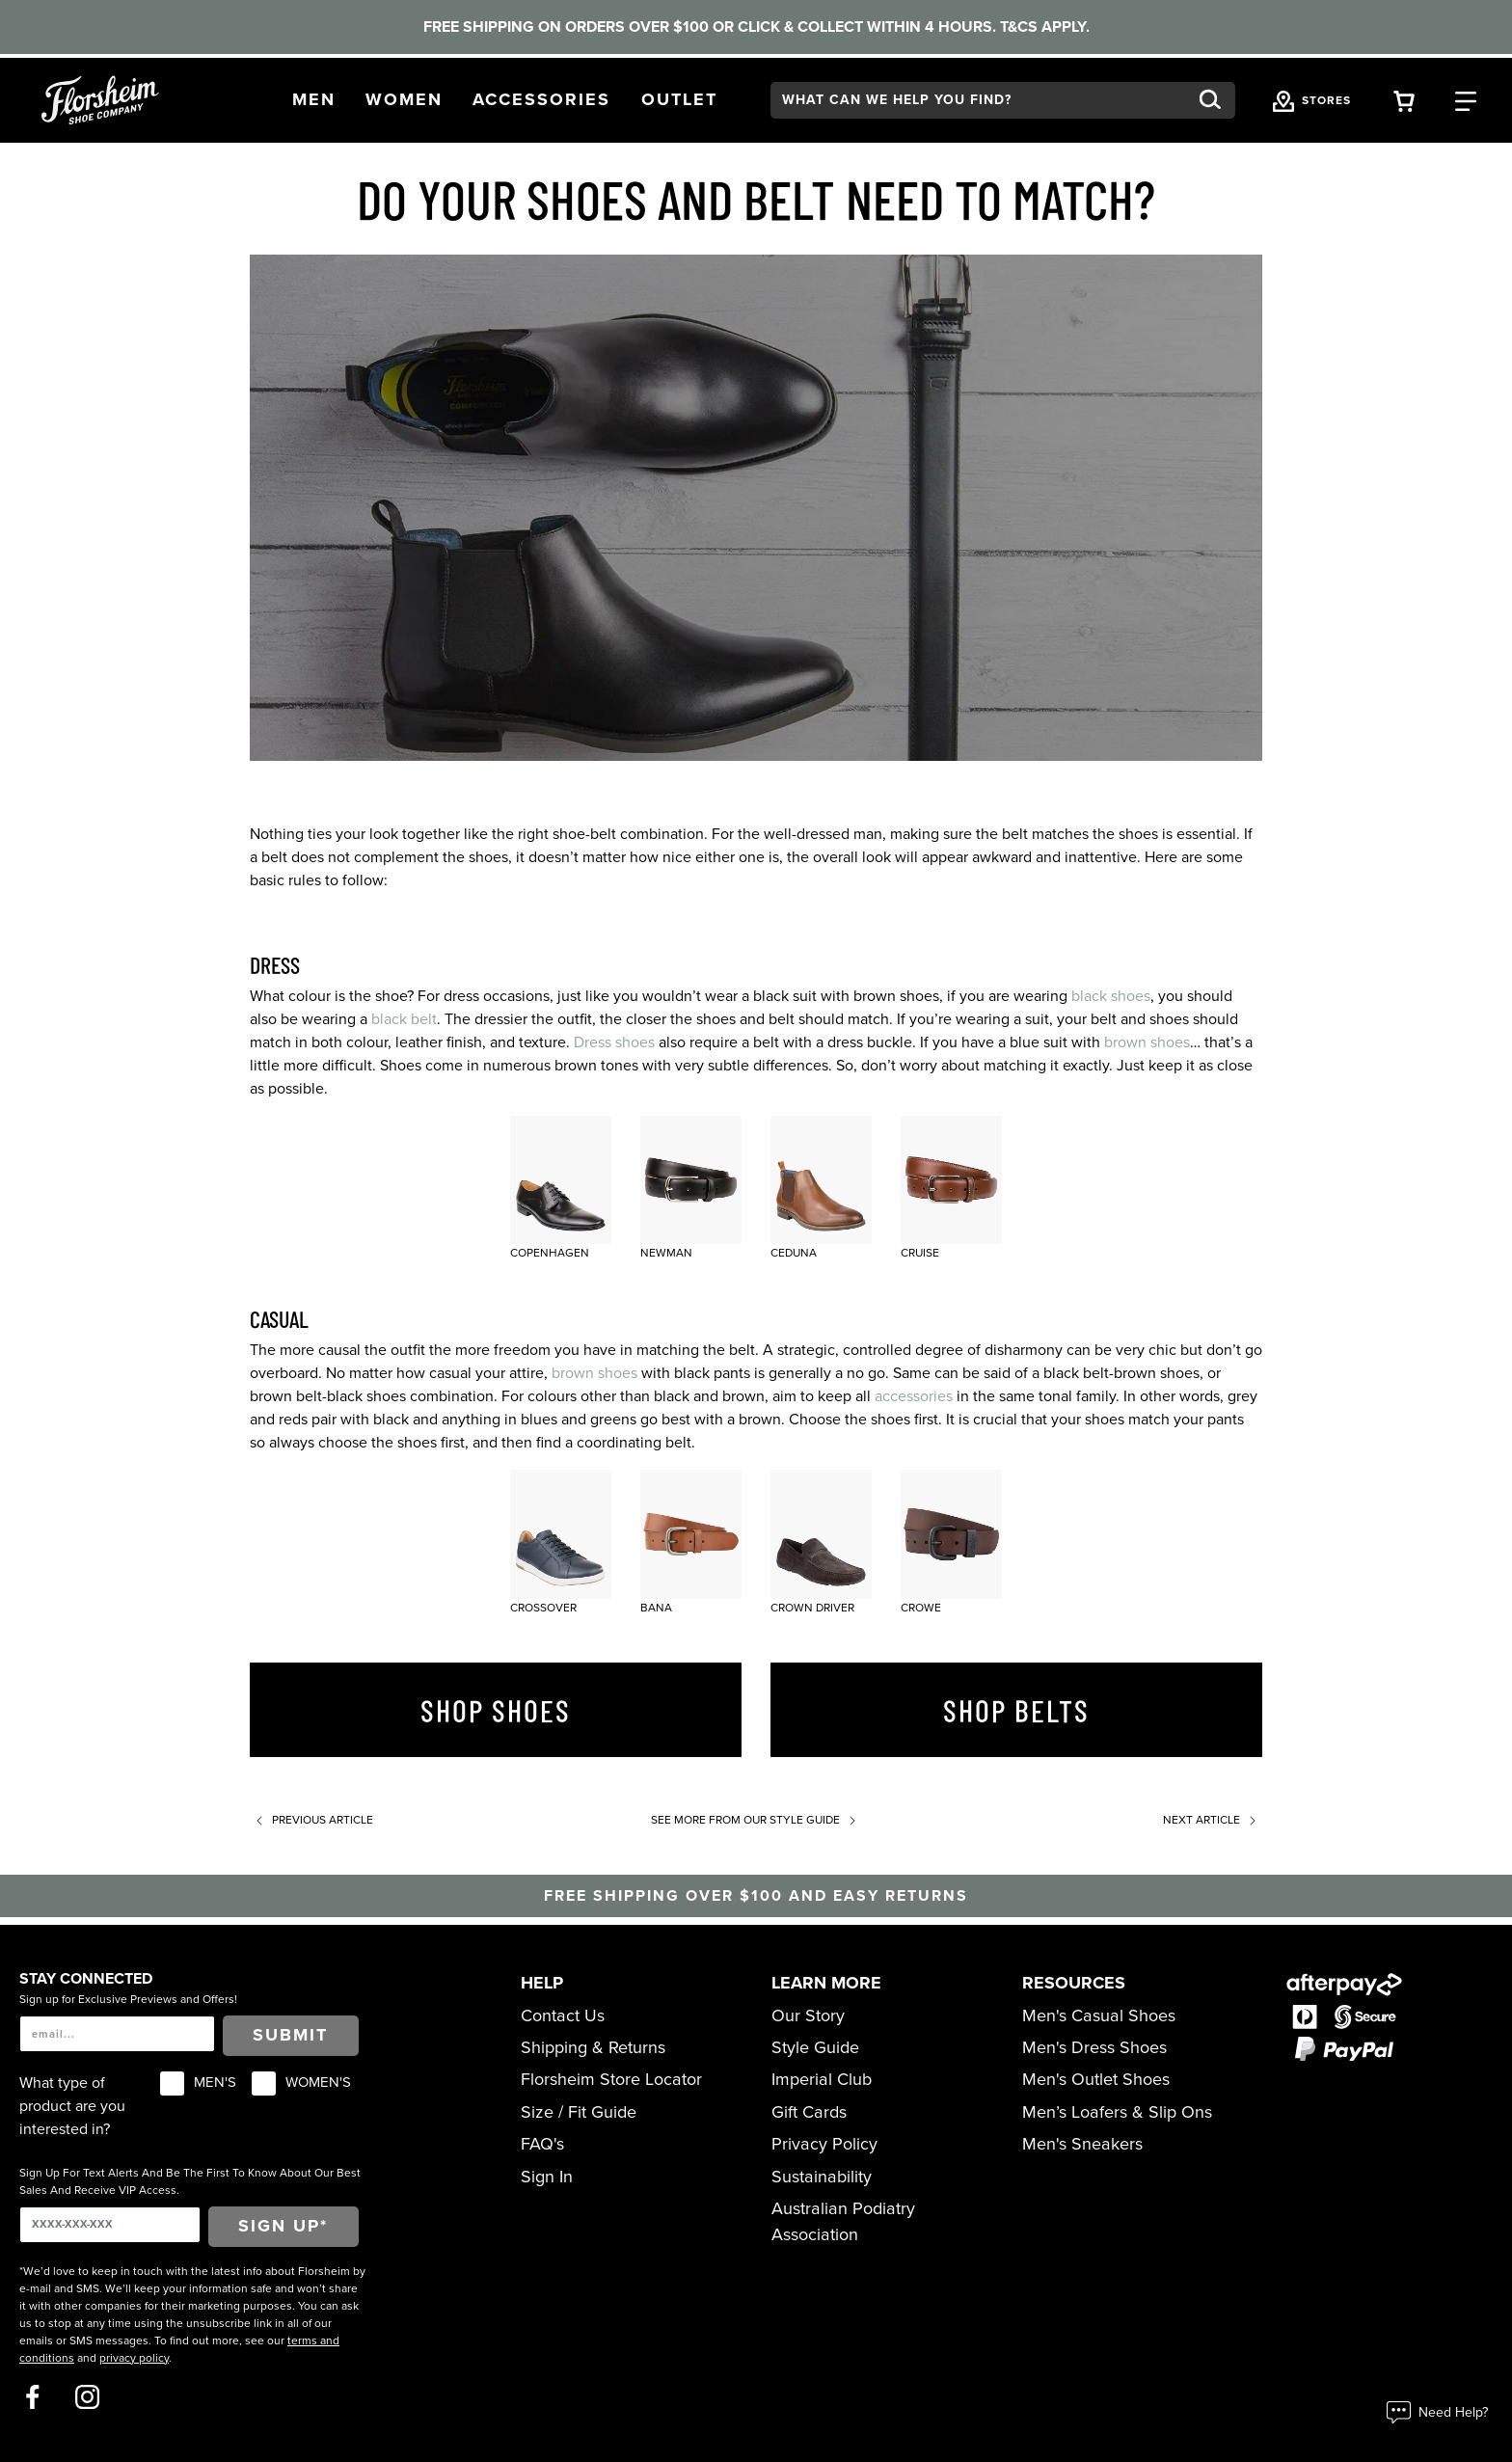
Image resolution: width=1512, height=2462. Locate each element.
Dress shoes (614, 1042)
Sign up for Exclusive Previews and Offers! (128, 1999)
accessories (914, 1396)
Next (1212, 1819)
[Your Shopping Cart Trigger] (1404, 100)
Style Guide (815, 2047)
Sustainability (821, 2176)
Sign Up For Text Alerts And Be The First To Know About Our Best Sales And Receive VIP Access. (190, 2181)
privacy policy (134, 2358)
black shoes (1110, 996)
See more (756, 1819)
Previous (311, 1819)
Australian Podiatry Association (843, 2221)
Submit (290, 2034)
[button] (314, 100)
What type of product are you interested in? (72, 2106)
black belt (404, 1019)
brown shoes (1147, 1042)
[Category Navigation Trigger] (1466, 100)
